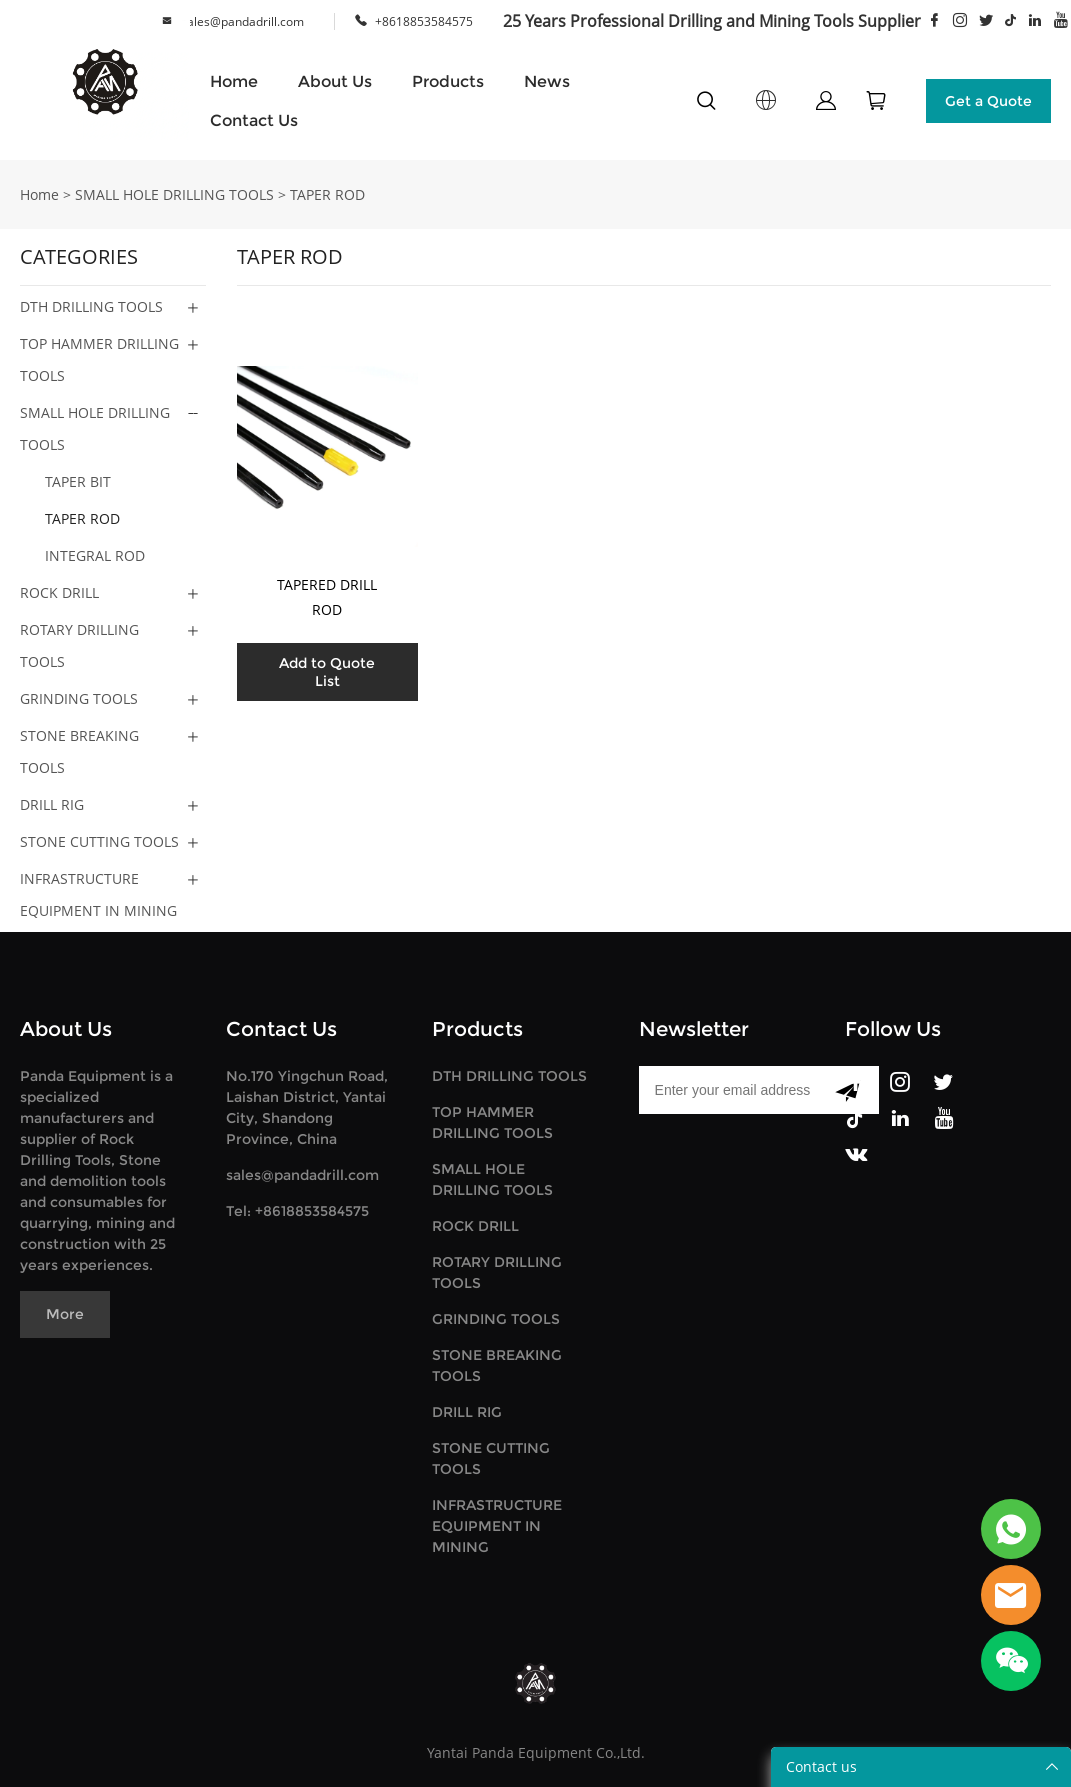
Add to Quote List (327, 672)
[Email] (727, 1090)
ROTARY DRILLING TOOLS (79, 645)
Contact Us (254, 120)
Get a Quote (988, 101)
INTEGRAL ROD (95, 555)
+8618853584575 (424, 21)
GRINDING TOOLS (79, 698)
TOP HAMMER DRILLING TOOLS (99, 359)
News (547, 81)
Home (234, 81)
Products (448, 81)
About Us (335, 81)
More (65, 1314)
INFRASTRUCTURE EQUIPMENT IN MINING (98, 894)
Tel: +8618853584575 (297, 1211)
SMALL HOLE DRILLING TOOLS (174, 194)
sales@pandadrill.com (242, 21)
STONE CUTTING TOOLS (99, 841)
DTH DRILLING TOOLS (91, 306)
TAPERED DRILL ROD (327, 597)
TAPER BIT (78, 481)
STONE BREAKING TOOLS (79, 751)
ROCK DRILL (59, 592)
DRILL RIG (52, 804)
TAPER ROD (327, 194)
